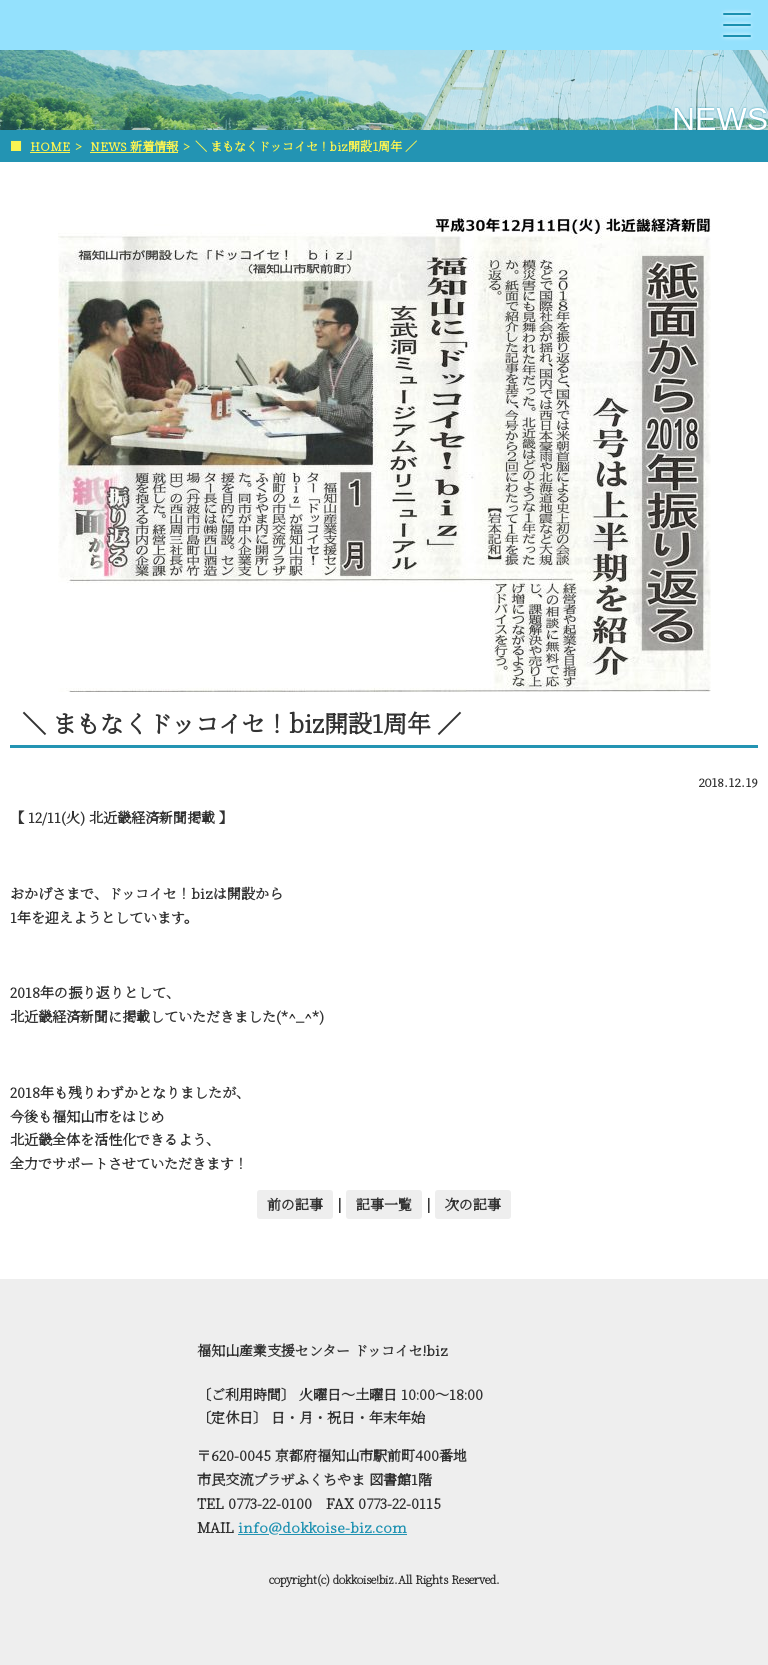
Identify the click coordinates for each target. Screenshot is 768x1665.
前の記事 (295, 1204)
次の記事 (473, 1204)
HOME (50, 145)
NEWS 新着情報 (134, 145)
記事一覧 (384, 1204)
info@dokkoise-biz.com (322, 1527)
